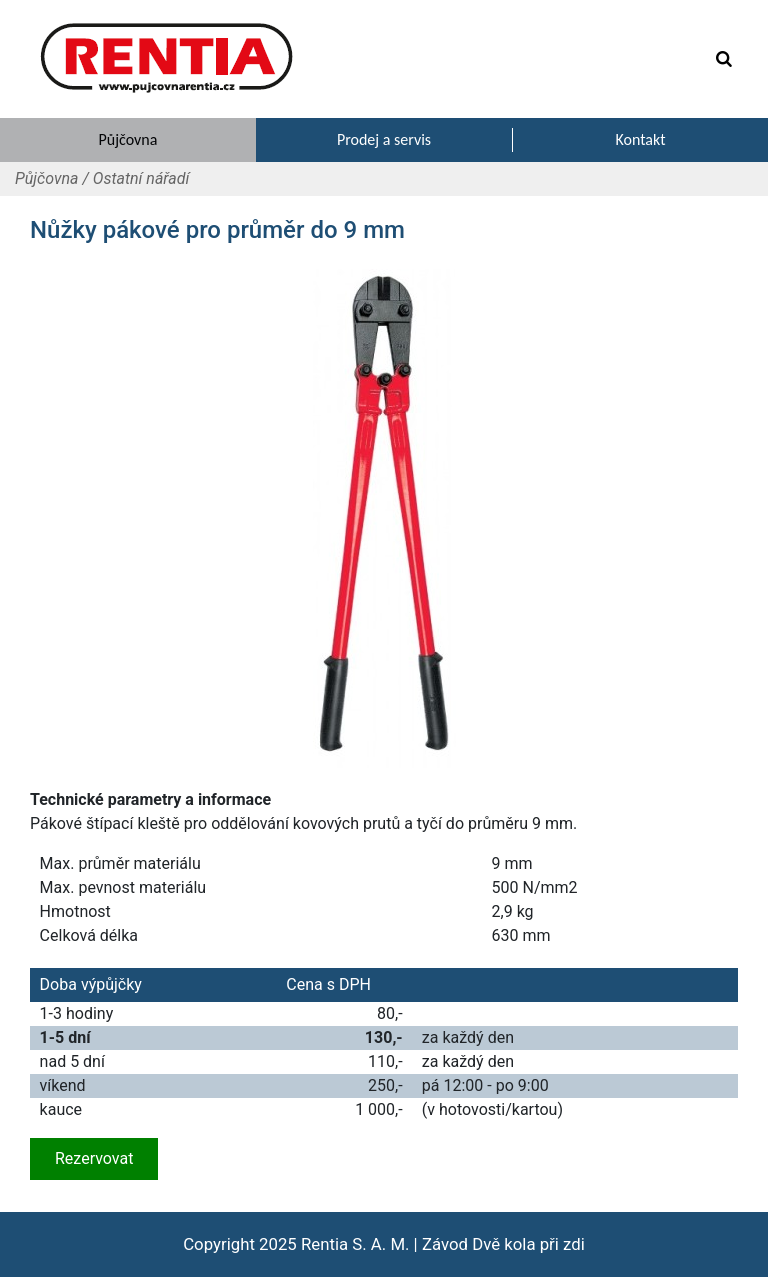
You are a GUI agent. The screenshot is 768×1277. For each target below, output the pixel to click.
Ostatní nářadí (141, 178)
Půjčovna (46, 178)
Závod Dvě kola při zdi (503, 1244)
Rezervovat (94, 1158)
